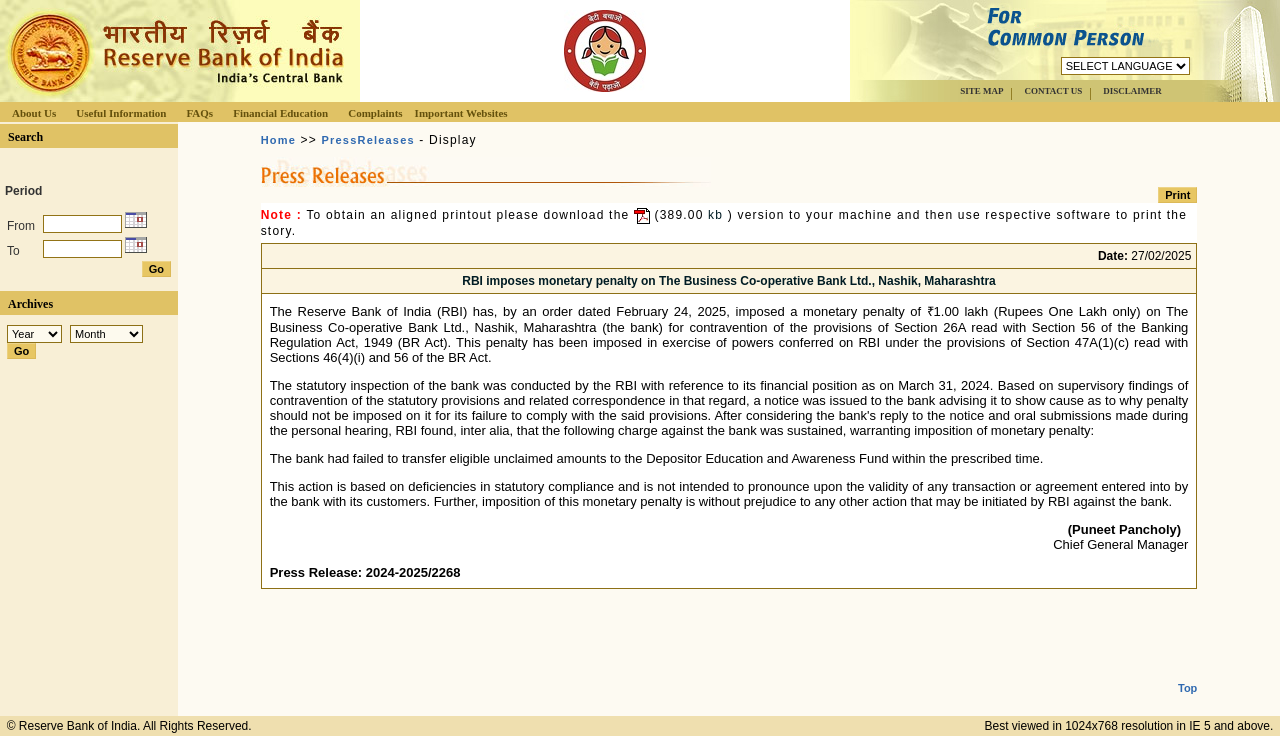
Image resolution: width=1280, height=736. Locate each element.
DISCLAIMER (1132, 91)
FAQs (199, 113)
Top (1187, 672)
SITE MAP (981, 91)
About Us (34, 113)
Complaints (375, 113)
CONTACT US (1053, 91)
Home (278, 140)
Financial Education (280, 113)
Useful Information (121, 113)
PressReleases (368, 140)
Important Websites (461, 113)
